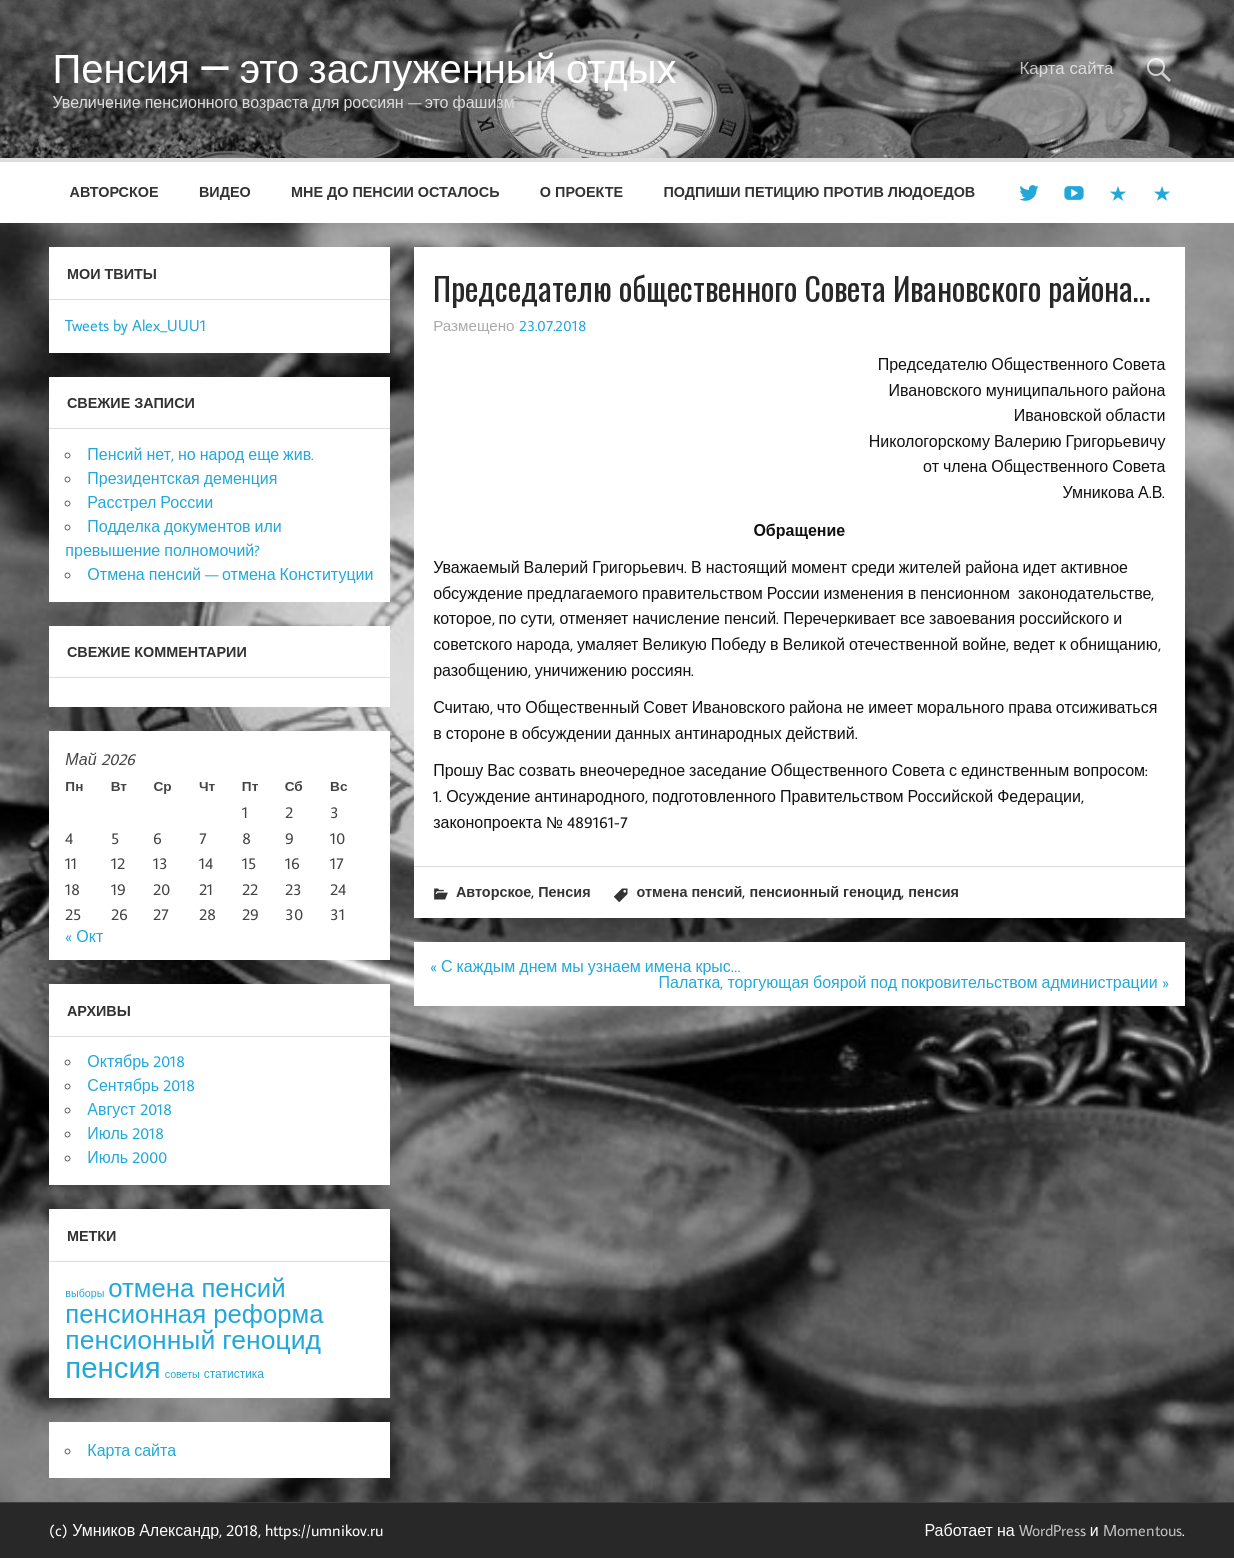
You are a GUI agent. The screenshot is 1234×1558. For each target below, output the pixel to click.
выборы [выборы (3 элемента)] (84, 1293)
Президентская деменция (182, 478)
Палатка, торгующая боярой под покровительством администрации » (914, 982)
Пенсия (564, 891)
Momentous (1142, 1530)
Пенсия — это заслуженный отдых (365, 68)
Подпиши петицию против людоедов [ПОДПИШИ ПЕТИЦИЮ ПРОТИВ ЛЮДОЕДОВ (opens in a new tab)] (819, 191)
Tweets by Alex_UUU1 (135, 325)
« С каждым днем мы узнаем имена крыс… (585, 966)
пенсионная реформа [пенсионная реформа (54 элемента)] (194, 1313)
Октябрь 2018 (136, 1061)
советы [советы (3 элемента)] (182, 1374)
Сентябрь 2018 (141, 1085)
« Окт (84, 936)
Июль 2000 (127, 1157)
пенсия (933, 891)
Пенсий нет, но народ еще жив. (200, 454)
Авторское (114, 191)
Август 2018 (129, 1109)
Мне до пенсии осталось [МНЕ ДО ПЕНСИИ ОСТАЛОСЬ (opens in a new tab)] (395, 191)
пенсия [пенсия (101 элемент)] (112, 1367)
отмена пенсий (690, 891)
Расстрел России (150, 502)
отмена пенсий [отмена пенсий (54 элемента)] (196, 1287)
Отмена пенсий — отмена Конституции (230, 574)
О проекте (581, 191)
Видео (225, 191)
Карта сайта (1067, 68)
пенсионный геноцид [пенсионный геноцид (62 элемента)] (193, 1339)
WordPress (1052, 1530)
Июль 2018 (125, 1133)
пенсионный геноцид (825, 891)
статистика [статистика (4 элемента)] (234, 1373)
